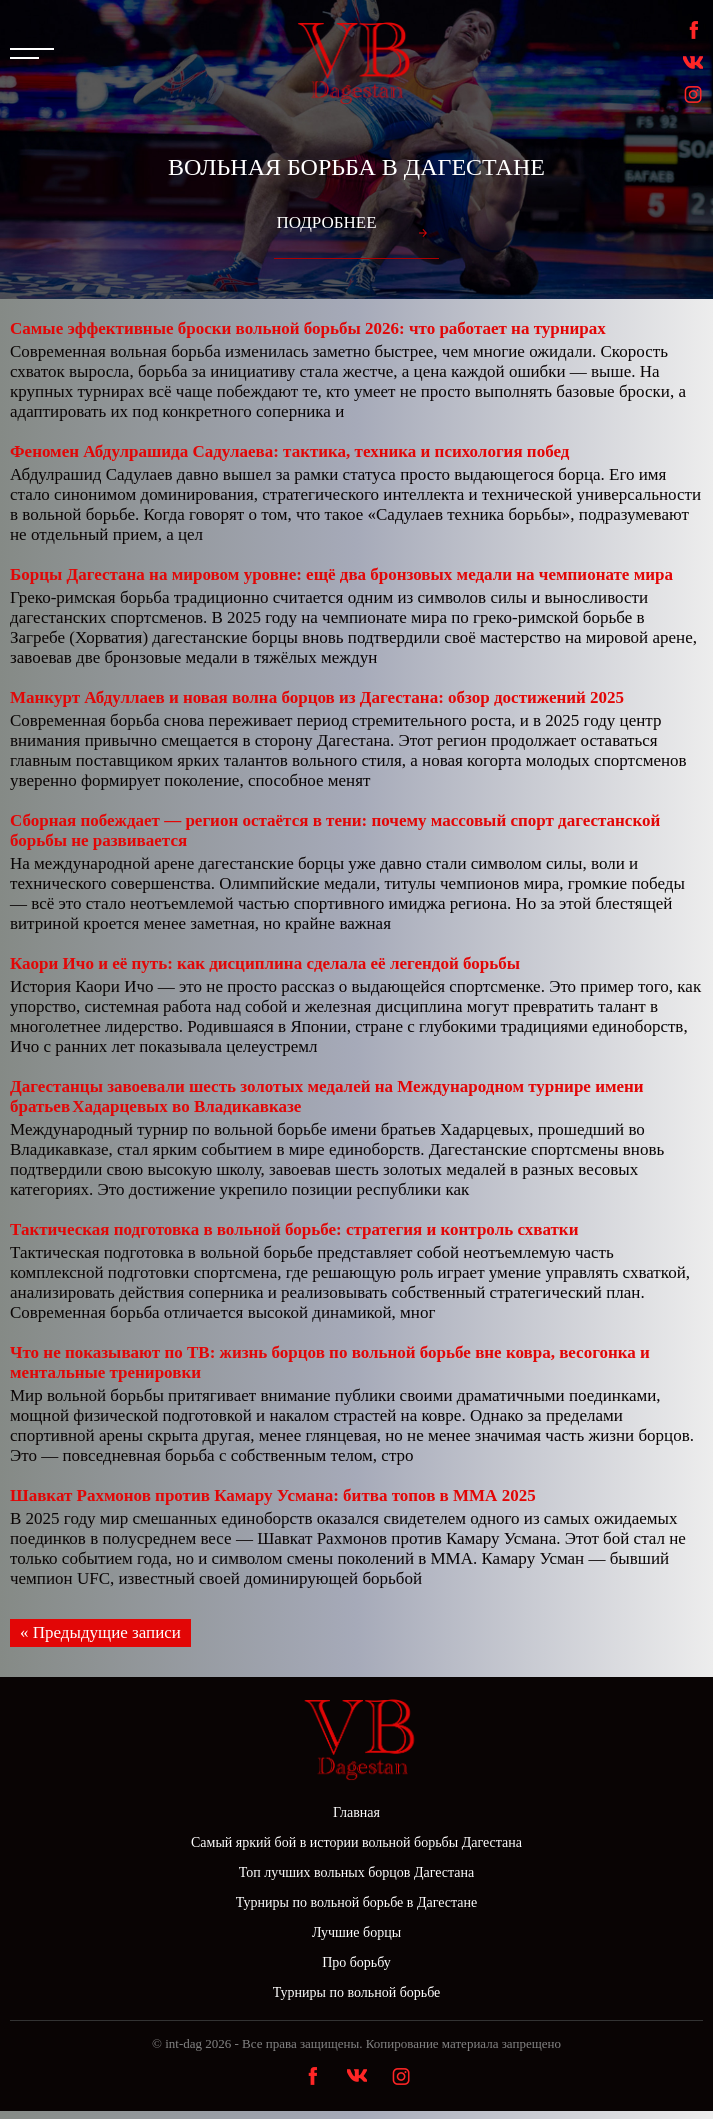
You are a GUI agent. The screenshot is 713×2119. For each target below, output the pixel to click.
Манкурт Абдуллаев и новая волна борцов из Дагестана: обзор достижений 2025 (317, 697)
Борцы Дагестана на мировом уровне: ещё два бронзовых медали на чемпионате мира (341, 574)
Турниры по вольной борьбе (357, 1992)
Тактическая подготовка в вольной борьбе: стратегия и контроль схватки (294, 1229)
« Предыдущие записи (100, 1632)
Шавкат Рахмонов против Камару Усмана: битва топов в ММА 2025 (273, 1495)
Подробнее (326, 222)
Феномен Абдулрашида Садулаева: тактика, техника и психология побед (289, 451)
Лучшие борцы (356, 1932)
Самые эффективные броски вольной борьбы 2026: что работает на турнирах (308, 328)
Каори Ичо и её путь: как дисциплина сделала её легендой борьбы (265, 963)
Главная (356, 1812)
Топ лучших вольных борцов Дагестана (356, 1872)
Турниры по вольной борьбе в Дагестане (357, 1902)
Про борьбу (356, 1962)
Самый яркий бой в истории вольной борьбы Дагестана (356, 1842)
